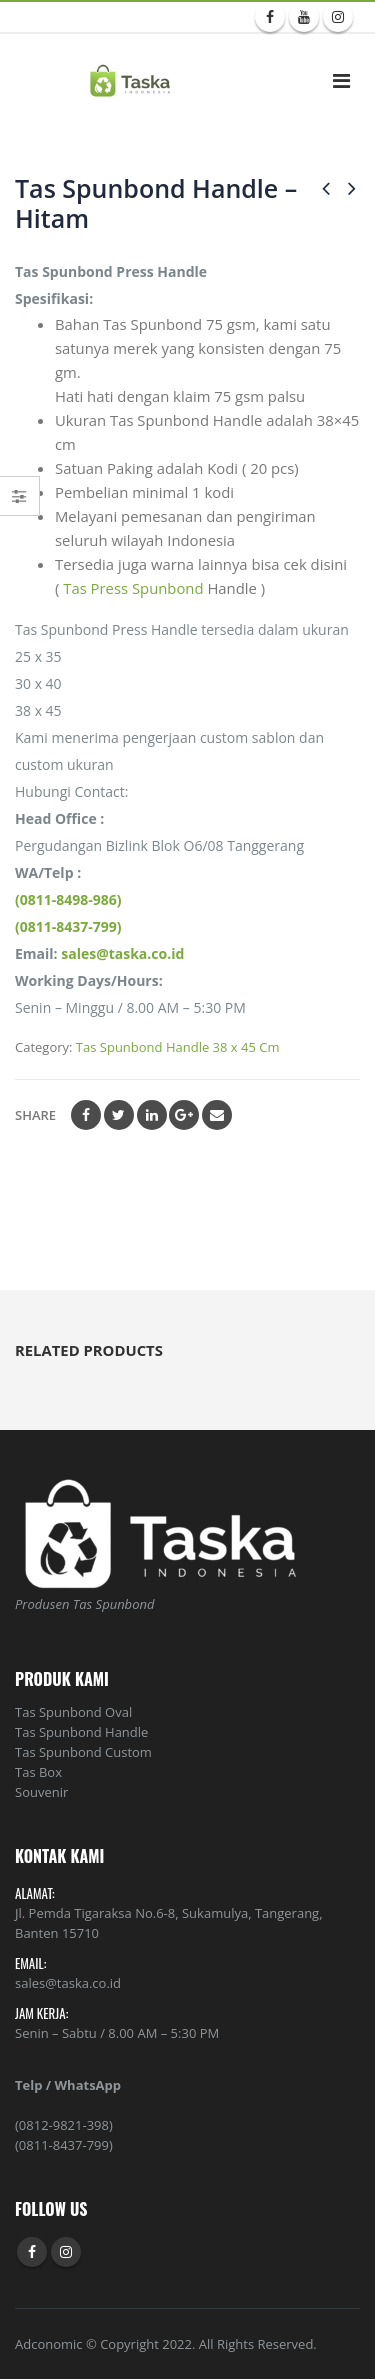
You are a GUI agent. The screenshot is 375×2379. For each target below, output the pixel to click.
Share (35, 1115)
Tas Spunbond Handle (81, 1732)
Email (217, 1115)
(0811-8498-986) (68, 899)
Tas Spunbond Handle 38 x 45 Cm (178, 1047)
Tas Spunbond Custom (83, 1752)
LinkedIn (152, 1115)
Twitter (119, 1115)
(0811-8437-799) (68, 926)
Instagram (66, 2252)
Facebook (86, 1115)
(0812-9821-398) (64, 2125)
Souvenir (41, 1792)
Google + (184, 1115)
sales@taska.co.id (122, 953)
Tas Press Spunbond (135, 588)
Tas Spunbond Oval (73, 1712)
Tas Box (38, 1772)
